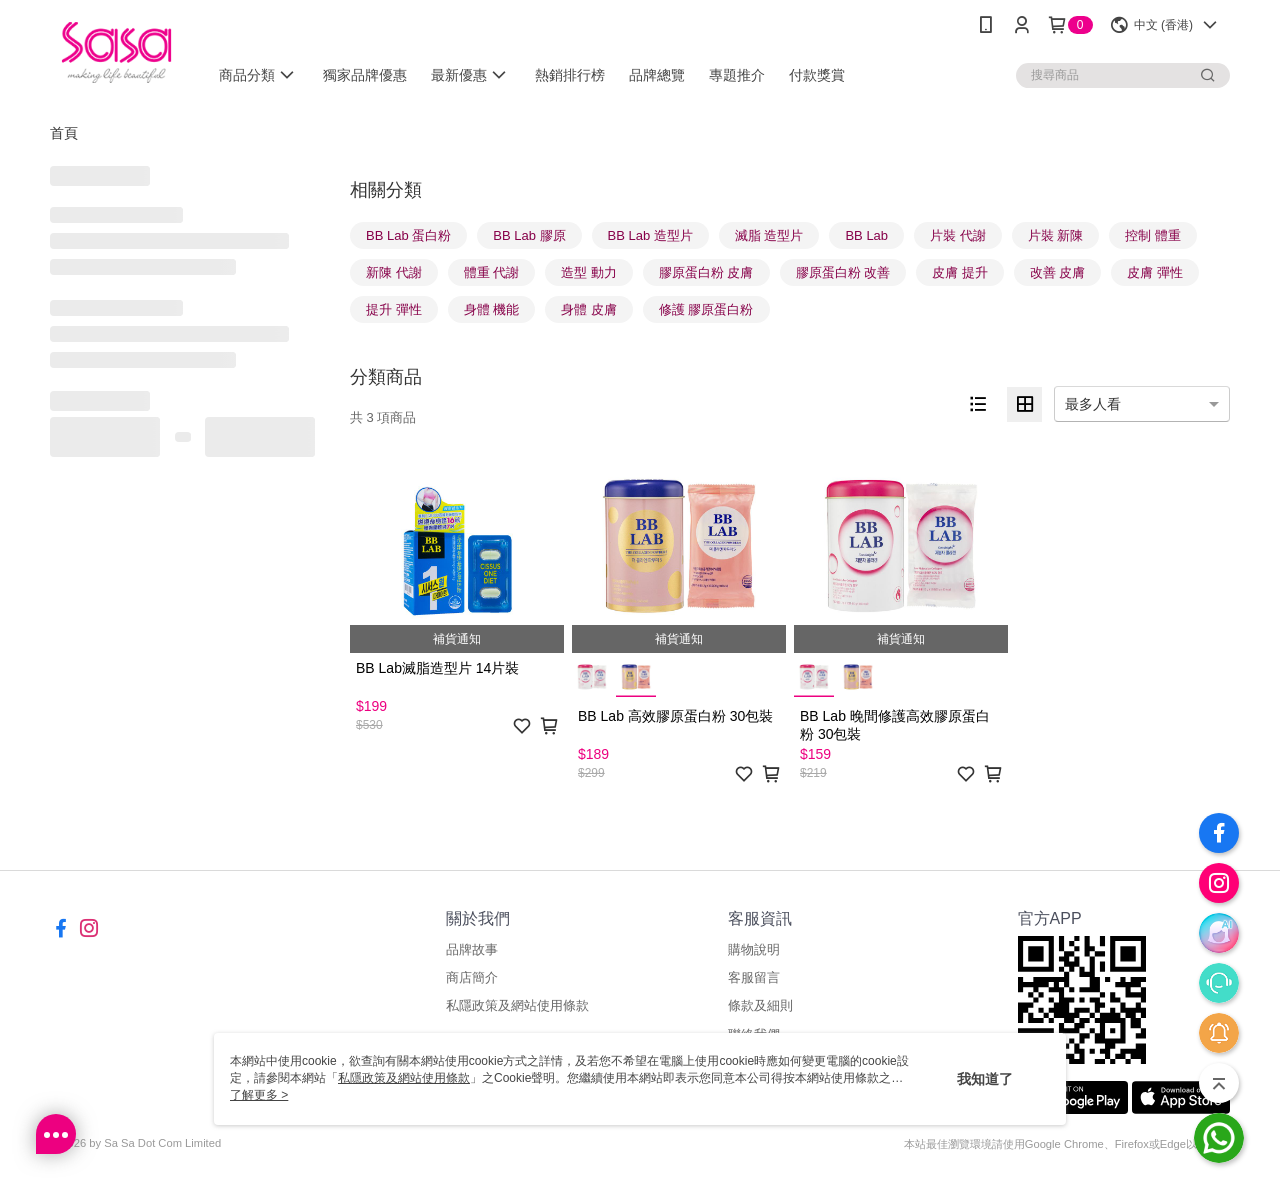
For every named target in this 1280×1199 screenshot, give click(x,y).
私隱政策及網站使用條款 (517, 1005)
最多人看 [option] (1093, 404)
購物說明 (754, 949)
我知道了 (985, 1079)
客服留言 (754, 977)
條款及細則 (760, 1005)
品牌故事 (472, 949)
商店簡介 (472, 977)
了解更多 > (259, 1095)
